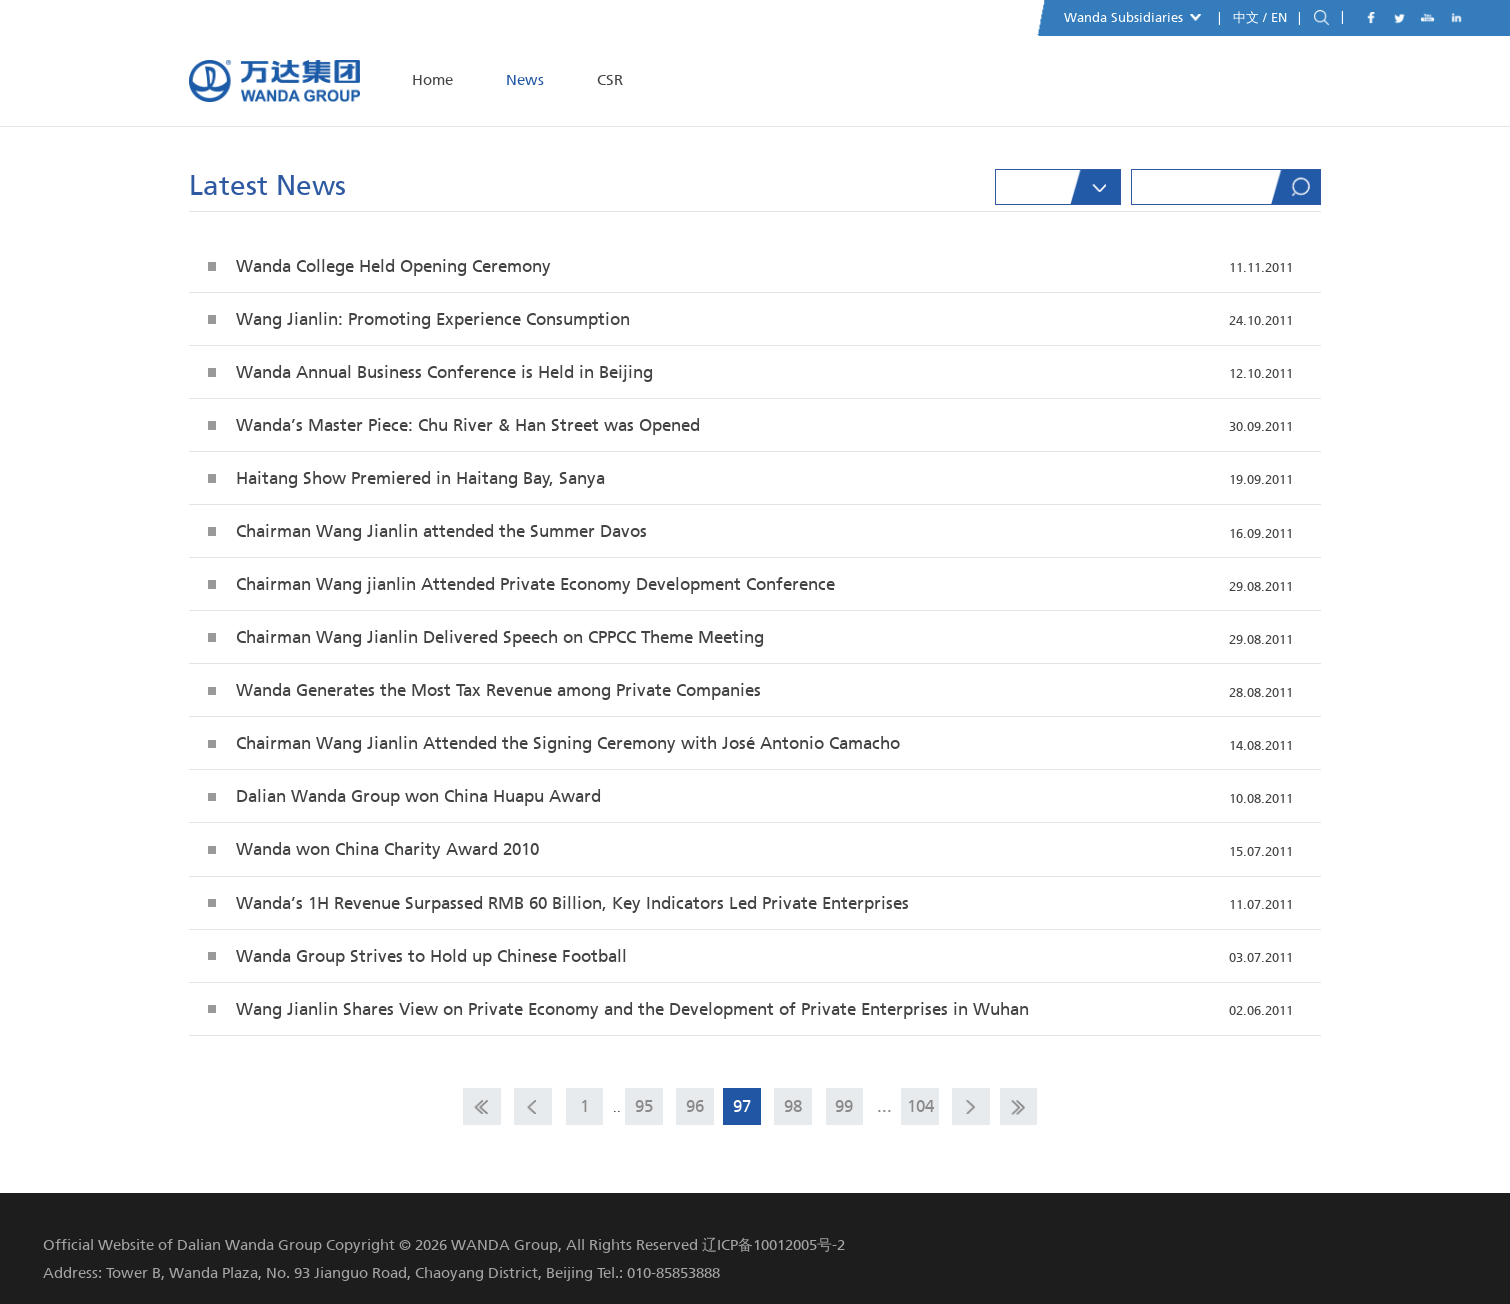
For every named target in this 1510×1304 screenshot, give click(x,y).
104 (920, 1106)
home (482, 1107)
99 (844, 1106)
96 (695, 1106)
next (971, 1107)
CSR (610, 80)
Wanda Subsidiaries (1133, 17)
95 (644, 1106)
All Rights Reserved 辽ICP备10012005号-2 (705, 1245)
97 (742, 1106)
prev (533, 1107)
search (1321, 18)
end (1019, 1107)
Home (432, 80)
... (884, 1106)
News (525, 80)
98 (793, 1106)
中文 (1246, 17)
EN (1281, 17)
